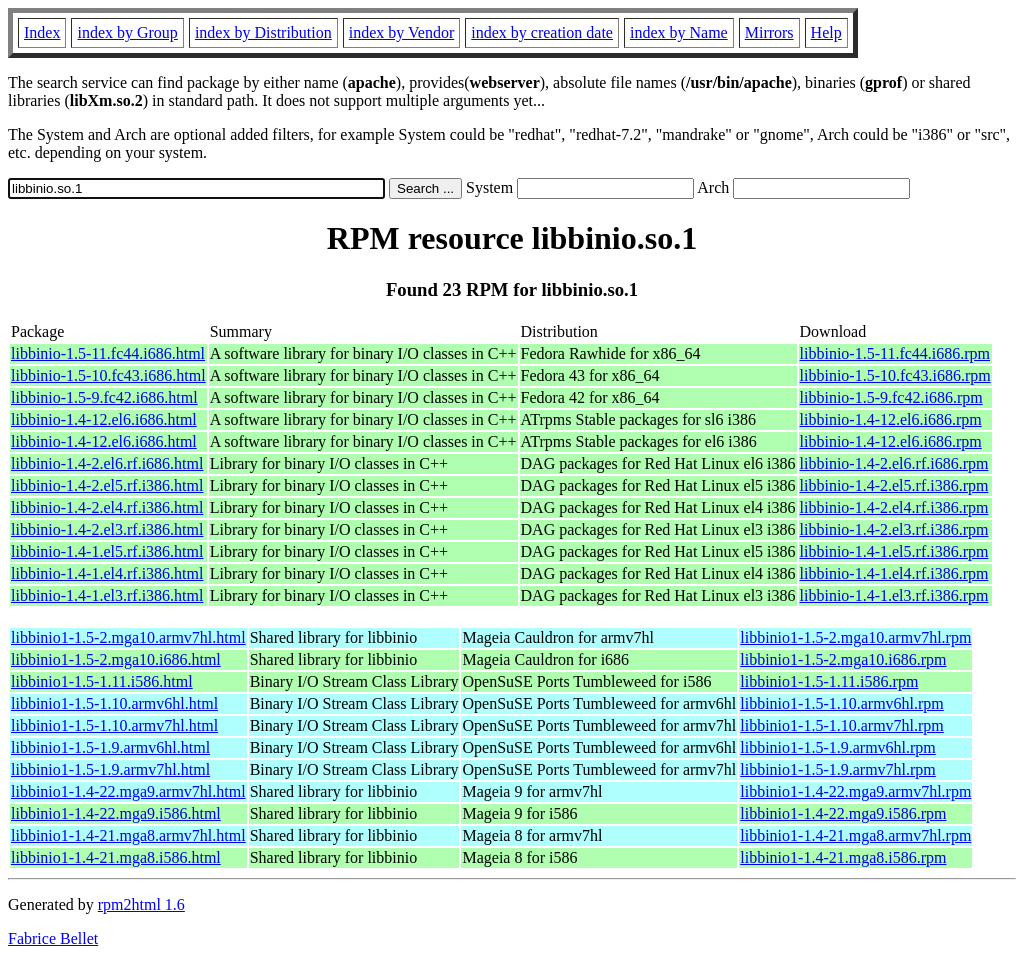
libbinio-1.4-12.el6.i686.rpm (891, 419)
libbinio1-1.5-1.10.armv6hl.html (114, 703)
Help (826, 32)
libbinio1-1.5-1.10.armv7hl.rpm (842, 725)
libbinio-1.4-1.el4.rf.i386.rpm (894, 573)
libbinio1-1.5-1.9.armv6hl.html (110, 747)
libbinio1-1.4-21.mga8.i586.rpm (843, 857)
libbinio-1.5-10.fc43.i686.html (108, 375)
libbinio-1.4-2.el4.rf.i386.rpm (894, 507)
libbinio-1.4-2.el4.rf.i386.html (107, 507)
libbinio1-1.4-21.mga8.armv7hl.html (128, 835)
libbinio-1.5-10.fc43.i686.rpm (895, 375)
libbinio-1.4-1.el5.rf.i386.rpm (894, 551)
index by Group (127, 32)
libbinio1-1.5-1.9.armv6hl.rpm (838, 747)
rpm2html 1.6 (141, 904)
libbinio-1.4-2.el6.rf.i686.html (107, 463)
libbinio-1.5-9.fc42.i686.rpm (891, 397)
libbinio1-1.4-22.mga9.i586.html (116, 813)
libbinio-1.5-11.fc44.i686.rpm (895, 353)
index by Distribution (263, 32)
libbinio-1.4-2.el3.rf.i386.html (107, 529)
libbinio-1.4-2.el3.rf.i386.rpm (894, 529)
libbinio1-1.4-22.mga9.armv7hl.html (128, 791)
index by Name (679, 32)
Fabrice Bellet (53, 938)
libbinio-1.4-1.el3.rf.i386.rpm (894, 595)
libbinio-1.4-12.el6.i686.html (104, 419)
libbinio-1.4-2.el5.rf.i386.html (107, 485)
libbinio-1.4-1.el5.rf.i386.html (107, 551)
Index (42, 32)
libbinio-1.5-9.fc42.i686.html (104, 397)
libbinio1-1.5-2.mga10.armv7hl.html (128, 637)
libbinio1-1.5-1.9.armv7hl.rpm (838, 769)
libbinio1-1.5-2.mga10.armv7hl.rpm (855, 637)
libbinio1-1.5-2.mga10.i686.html (116, 659)
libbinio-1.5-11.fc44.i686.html (108, 353)
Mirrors (769, 32)
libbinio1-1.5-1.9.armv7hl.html (110, 769)
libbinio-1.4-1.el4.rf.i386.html (107, 573)
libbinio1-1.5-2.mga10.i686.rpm (843, 659)
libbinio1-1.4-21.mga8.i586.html (116, 857)
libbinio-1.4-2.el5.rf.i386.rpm (894, 485)
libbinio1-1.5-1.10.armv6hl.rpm (842, 703)
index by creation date (542, 32)
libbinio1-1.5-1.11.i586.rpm (829, 681)
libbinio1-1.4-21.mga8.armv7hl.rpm (855, 835)
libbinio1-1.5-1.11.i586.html (102, 681)
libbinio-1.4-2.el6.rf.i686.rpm (894, 463)
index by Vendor (401, 32)
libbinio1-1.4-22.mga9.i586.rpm (843, 813)
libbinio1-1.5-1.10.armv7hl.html (114, 725)
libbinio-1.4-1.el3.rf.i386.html (107, 595)
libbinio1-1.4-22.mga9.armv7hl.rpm (855, 791)
